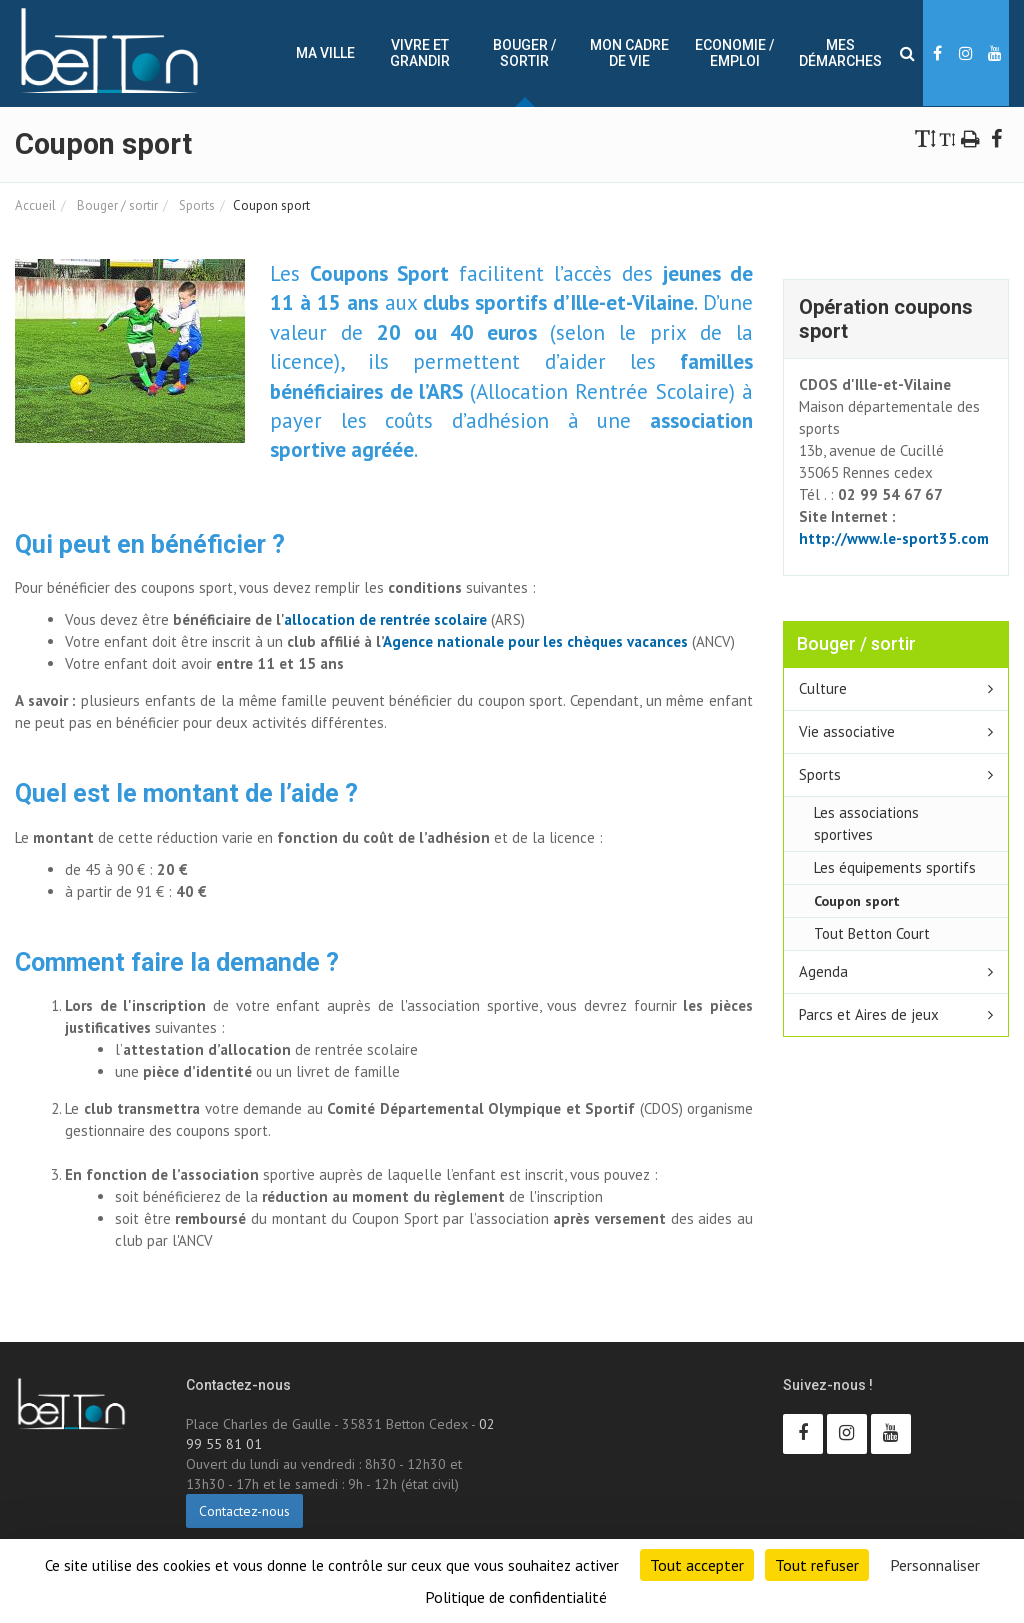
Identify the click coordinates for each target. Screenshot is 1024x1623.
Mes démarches (840, 53)
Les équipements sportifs (895, 867)
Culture (823, 688)
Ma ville (325, 53)
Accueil (35, 205)
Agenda (823, 971)
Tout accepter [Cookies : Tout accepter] (697, 1565)
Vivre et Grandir (420, 53)
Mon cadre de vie (629, 53)
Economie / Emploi (734, 53)
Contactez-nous (244, 1511)
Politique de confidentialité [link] (516, 1597)
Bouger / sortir (524, 53)
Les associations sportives (866, 823)
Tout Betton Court (872, 933)
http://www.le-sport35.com (894, 538)
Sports (195, 205)
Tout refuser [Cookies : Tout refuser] (817, 1565)
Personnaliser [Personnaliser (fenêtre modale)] (935, 1565)
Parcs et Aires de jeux (869, 1014)
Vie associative (847, 731)
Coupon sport (857, 900)
